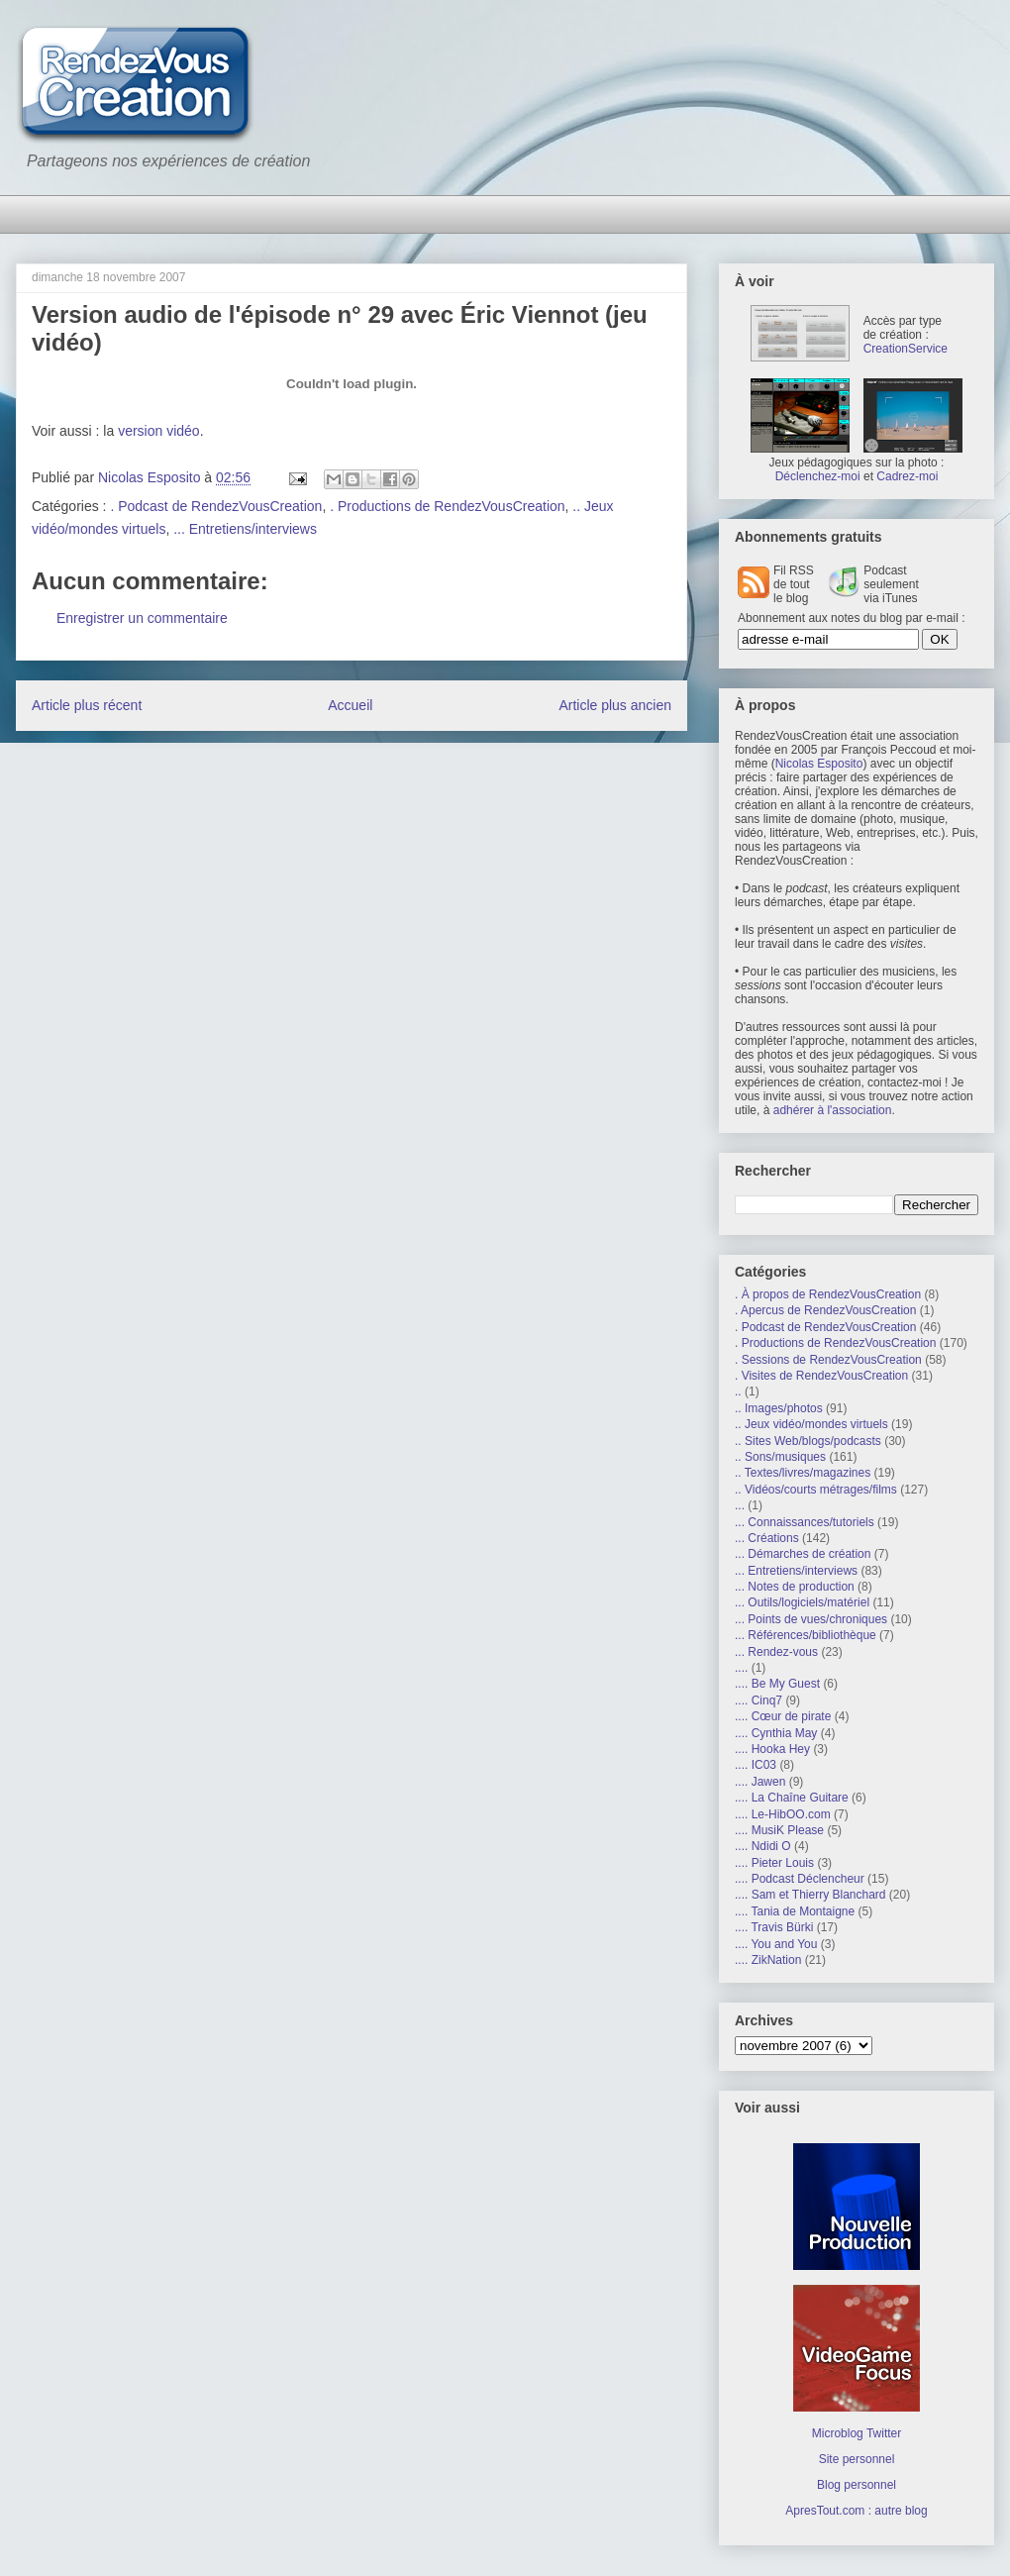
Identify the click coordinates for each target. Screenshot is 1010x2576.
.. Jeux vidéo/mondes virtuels (811, 1424)
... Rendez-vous (776, 1652)
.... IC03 (755, 1765)
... (740, 1505)
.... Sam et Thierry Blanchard (810, 1895)
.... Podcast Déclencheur (799, 1879)
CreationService (905, 349)
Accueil (350, 705)
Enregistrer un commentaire (142, 618)
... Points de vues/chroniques (811, 1619)
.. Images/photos (779, 1408)
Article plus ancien (614, 705)
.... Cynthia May (776, 1733)
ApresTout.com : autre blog (856, 2511)
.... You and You (776, 1944)
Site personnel (857, 2459)
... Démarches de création (802, 1554)
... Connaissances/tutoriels (804, 1522)
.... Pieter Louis (774, 1863)
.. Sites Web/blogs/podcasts (808, 1441)
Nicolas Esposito (819, 764)
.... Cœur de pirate (783, 1716)
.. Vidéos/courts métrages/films (816, 1489)
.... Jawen (760, 1782)
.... (741, 1668)
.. (738, 1391)
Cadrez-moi (907, 476)
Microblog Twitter (856, 2433)
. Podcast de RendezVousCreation (216, 506)
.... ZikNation (768, 1960)
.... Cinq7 (758, 1700)
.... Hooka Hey (772, 1749)
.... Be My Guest (777, 1684)
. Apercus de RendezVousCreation (825, 1310)
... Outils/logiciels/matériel (802, 1602)
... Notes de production (795, 1587)
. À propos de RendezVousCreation (828, 1294)
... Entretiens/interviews (245, 529)
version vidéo (159, 431)
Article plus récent (87, 705)
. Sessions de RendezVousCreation (828, 1360)
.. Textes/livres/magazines (802, 1473)
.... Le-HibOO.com (783, 1814)
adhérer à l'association (832, 1110)
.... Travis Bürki (774, 1927)
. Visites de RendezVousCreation (821, 1376)
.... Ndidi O (763, 1846)
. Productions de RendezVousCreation (447, 506)
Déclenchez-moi (817, 476)
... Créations (767, 1538)
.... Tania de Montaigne (795, 1911)
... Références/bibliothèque (805, 1635)
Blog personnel (856, 2485)
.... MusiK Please (779, 1830)
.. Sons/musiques (780, 1457)
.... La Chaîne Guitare (792, 1797)
